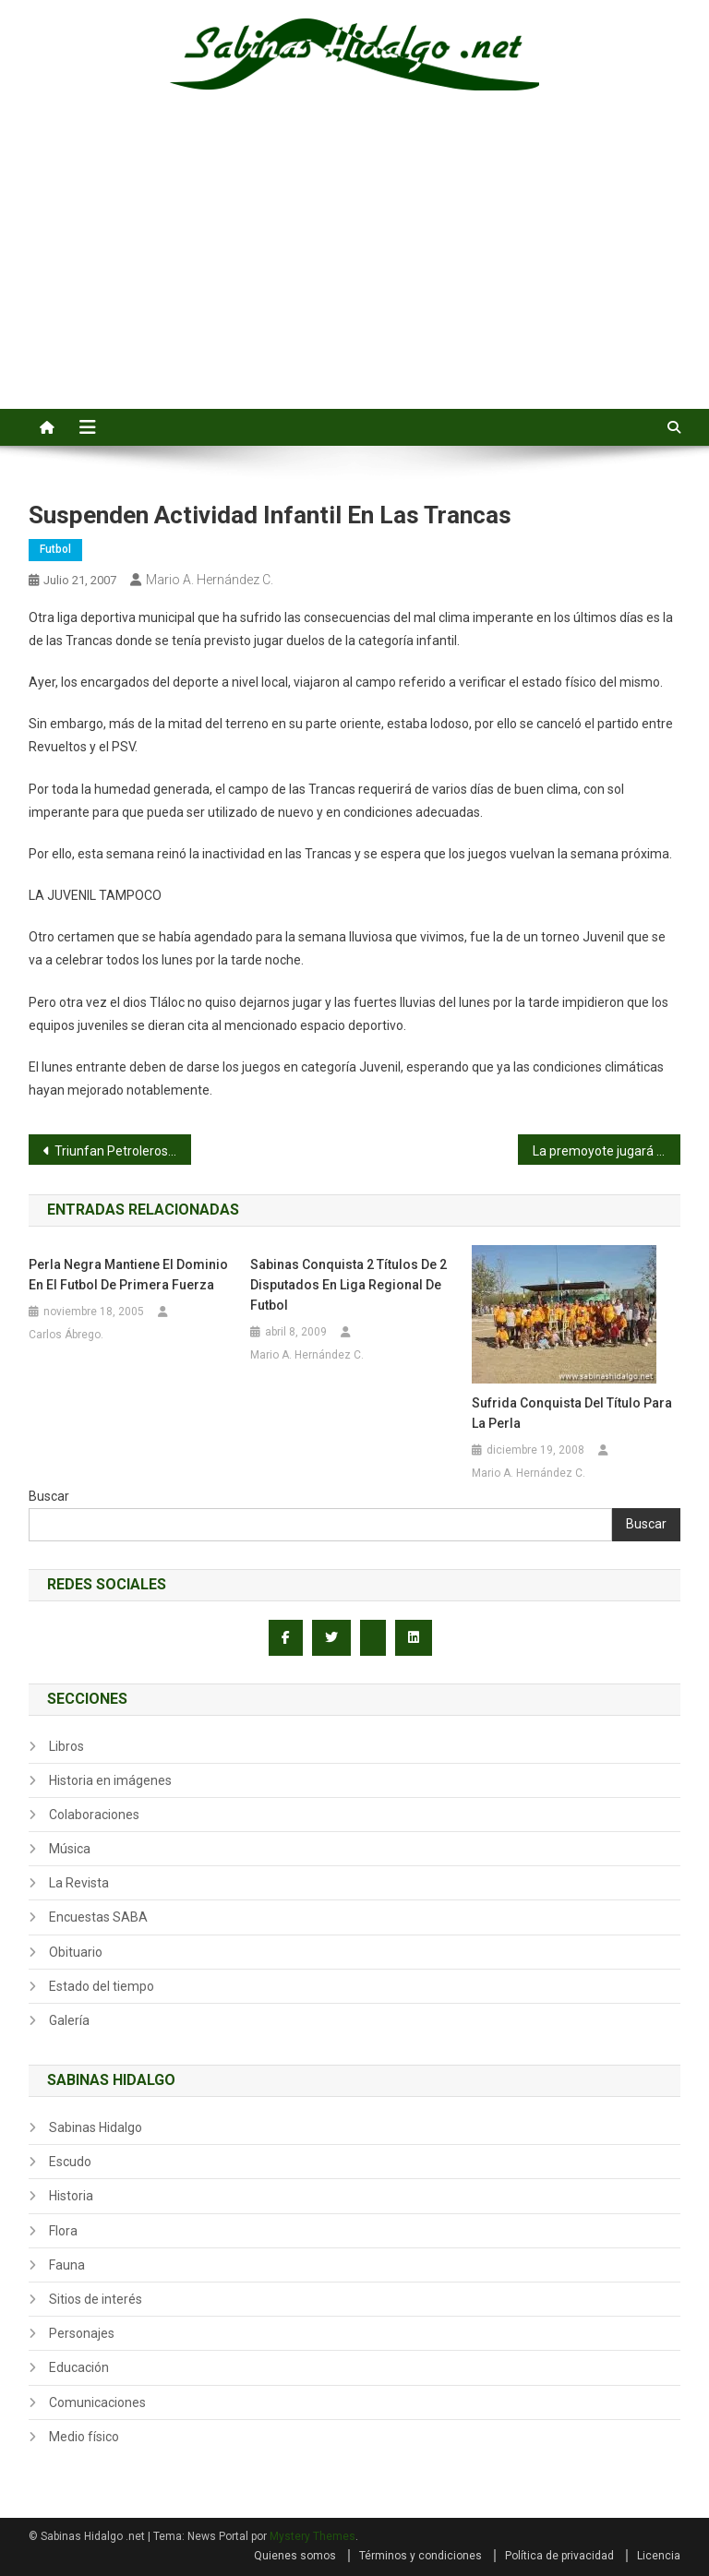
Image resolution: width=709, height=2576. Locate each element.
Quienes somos (295, 2555)
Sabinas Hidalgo (95, 2127)
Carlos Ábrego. (66, 1334)
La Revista (79, 1882)
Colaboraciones (94, 1814)
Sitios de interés (95, 2299)
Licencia (658, 2555)
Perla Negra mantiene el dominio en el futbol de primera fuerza (128, 1274)
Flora (63, 2230)
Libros (66, 1746)
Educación (79, 2367)
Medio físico (84, 2436)
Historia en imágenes (110, 1780)
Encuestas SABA (98, 1917)
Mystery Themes (312, 2536)
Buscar (49, 1496)
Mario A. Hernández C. (209, 579)
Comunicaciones (97, 2402)
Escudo (70, 2161)
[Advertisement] (354, 270)
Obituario (75, 1952)
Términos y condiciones (420, 2555)
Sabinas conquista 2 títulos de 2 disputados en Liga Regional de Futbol (348, 1284)
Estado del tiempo (101, 1986)
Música (69, 1848)
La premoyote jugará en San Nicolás (607, 1151)
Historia (71, 2195)
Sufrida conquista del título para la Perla (572, 1413)
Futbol (55, 549)
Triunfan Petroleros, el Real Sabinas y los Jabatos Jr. (123, 1151)
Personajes (81, 2333)
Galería (69, 2020)
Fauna (67, 2265)
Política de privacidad (559, 2555)
